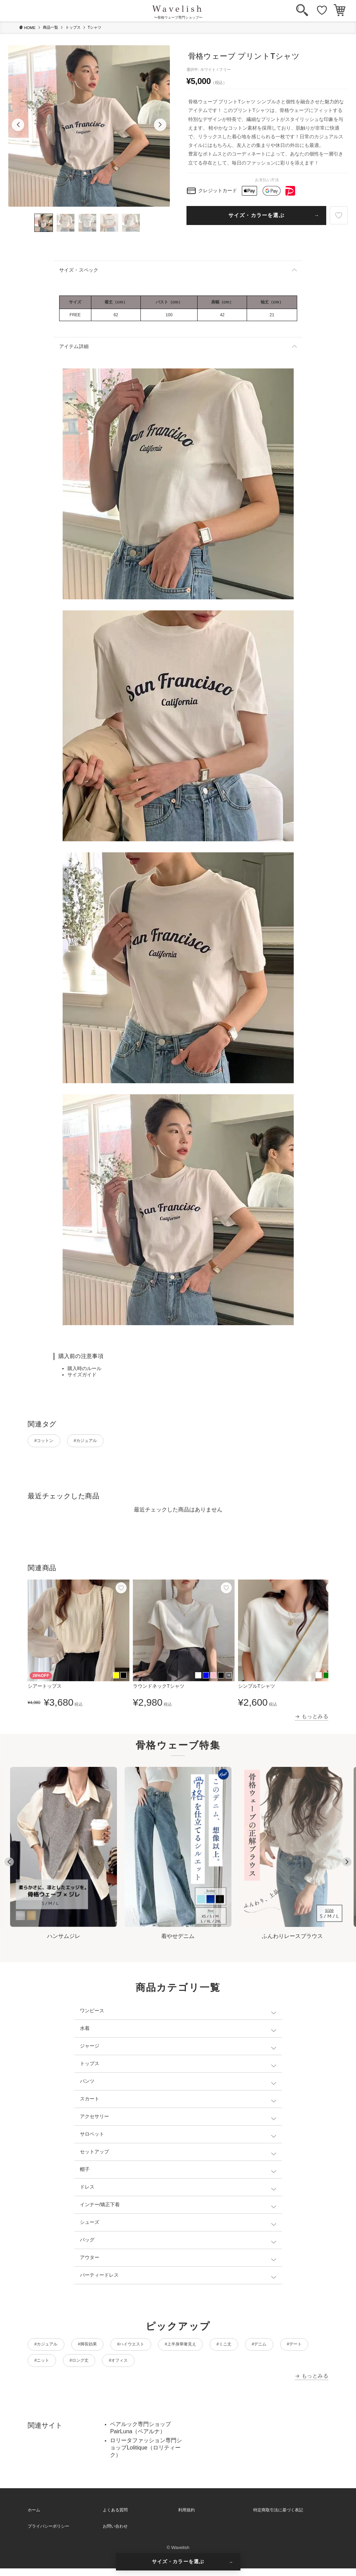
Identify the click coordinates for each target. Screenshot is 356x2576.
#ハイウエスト (157, 2348)
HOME (27, 27)
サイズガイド (82, 1374)
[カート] (340, 11)
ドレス (87, 2189)
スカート (89, 2101)
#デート (90, 2366)
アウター (89, 2260)
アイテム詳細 (74, 346)
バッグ (87, 2242)
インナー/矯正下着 (100, 2207)
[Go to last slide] (9, 1864)
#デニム (46, 2366)
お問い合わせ (115, 2533)
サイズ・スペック (79, 270)
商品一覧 (50, 27)
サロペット (92, 2136)
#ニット (135, 2366)
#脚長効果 (103, 2348)
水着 (85, 2030)
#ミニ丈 (271, 2348)
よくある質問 (115, 2517)
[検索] (302, 11)
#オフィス (230, 2366)
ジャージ (89, 2048)
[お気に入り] (322, 11)
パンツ (87, 2083)
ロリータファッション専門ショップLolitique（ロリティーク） (146, 2455)
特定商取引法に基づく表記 (278, 2517)
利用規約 (186, 2517)
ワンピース (92, 2013)
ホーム (34, 2517)
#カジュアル (100, 1441)
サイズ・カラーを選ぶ (256, 215)
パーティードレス (99, 2277)
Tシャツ (95, 27)
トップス (73, 27)
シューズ (89, 2224)
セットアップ (94, 2154)
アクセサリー (94, 2118)
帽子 (85, 2171)
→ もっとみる (311, 1718)
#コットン (49, 1441)
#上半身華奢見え (217, 2348)
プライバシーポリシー (48, 2533)
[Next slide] (347, 1864)
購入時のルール (84, 1368)
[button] (18, 125)
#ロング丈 (181, 2366)
